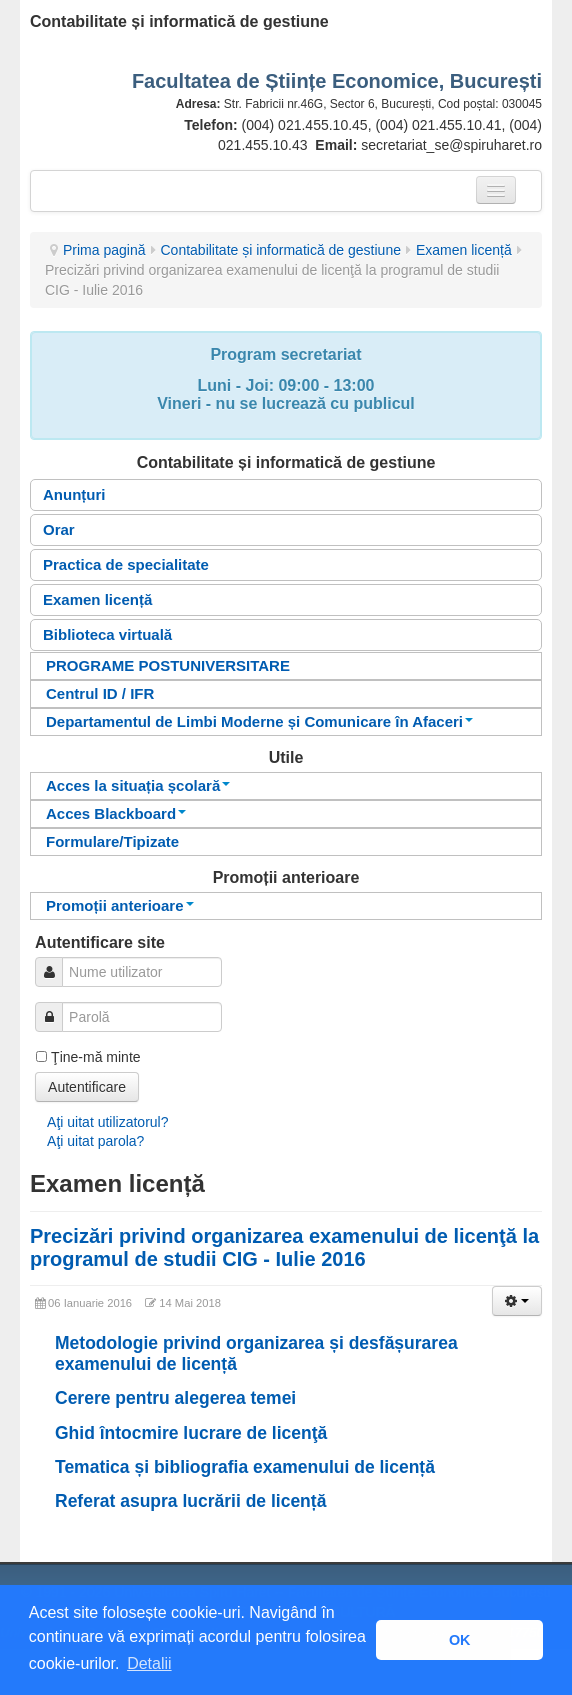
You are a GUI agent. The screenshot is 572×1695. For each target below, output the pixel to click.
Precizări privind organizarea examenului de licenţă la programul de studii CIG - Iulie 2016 (284, 1247)
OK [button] (460, 1640)
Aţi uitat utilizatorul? (107, 1122)
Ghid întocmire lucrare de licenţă (191, 1433)
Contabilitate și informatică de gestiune (281, 250)
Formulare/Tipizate (112, 841)
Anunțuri (74, 494)
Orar (59, 529)
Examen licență (464, 250)
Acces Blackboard (116, 813)
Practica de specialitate (126, 564)
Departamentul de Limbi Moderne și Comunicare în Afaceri (259, 721)
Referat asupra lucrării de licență (190, 1501)
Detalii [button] (149, 1663)
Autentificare (87, 1087)
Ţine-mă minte (95, 1057)
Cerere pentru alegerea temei (175, 1398)
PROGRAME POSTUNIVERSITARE (168, 665)
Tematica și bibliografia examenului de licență (245, 1467)
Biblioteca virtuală (107, 634)
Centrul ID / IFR (100, 693)
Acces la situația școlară (138, 785)
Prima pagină (104, 250)
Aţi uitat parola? (95, 1141)
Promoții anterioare (120, 905)
